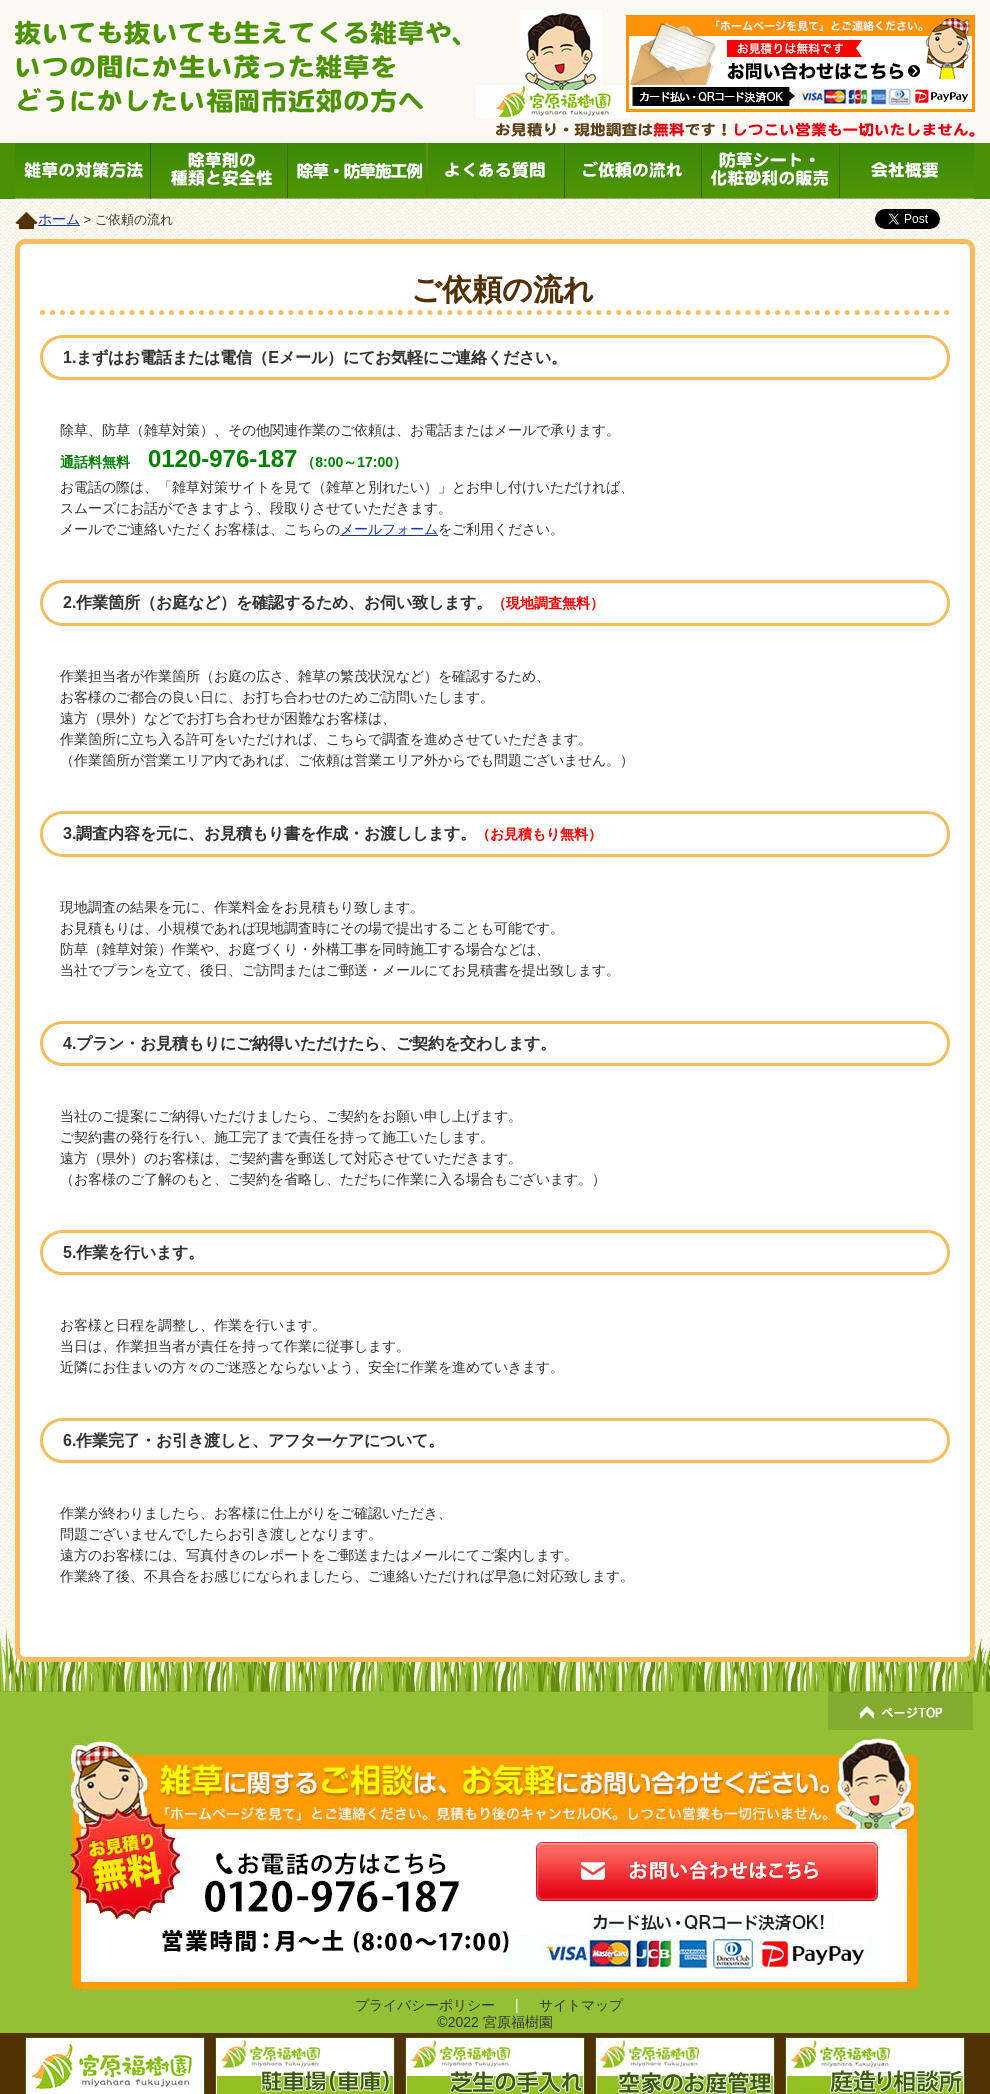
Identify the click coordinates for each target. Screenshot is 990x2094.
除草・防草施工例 (357, 171)
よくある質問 (494, 171)
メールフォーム (389, 529)
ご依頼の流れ (631, 171)
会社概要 (905, 171)
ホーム (59, 219)
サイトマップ (581, 2005)
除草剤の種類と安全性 (220, 171)
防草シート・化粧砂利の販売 (768, 171)
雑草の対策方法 (83, 171)
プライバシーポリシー (425, 2005)
